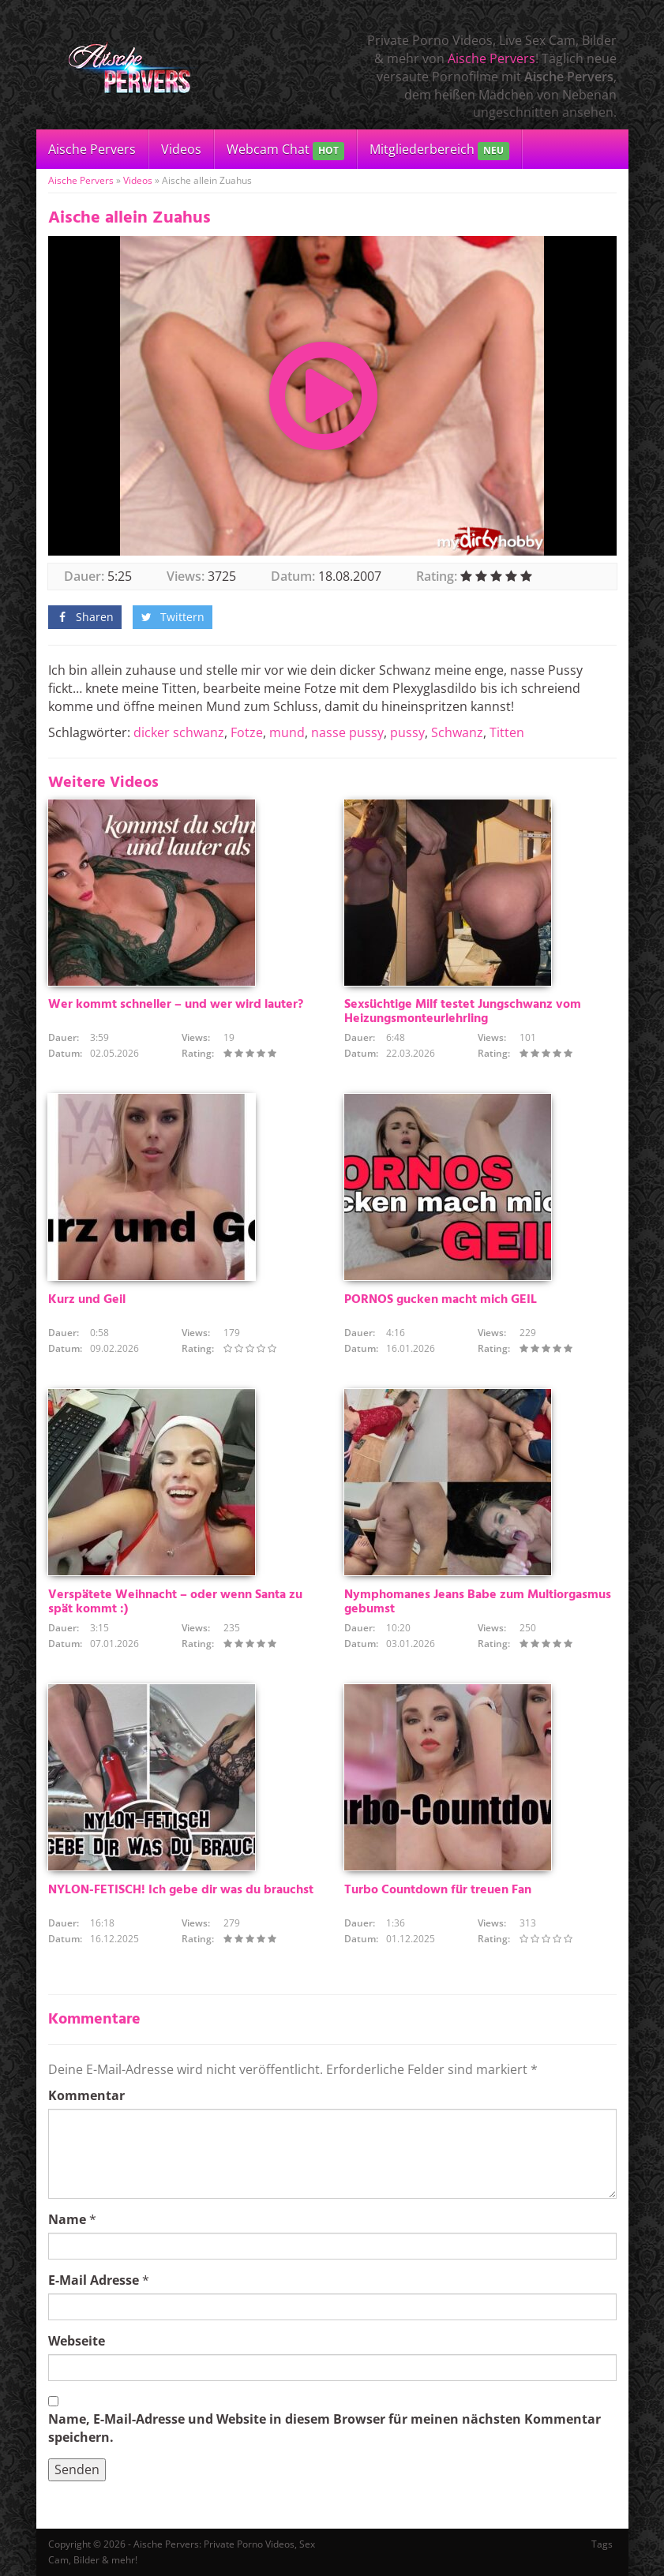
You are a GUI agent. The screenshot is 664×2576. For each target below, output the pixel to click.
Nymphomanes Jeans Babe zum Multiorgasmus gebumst (477, 1602)
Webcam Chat (285, 150)
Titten (507, 732)
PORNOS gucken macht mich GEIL (440, 1300)
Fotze (247, 732)
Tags (602, 2544)
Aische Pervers (491, 58)
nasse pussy (347, 732)
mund (287, 732)
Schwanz (457, 732)
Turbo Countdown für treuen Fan (437, 1890)
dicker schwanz (178, 732)
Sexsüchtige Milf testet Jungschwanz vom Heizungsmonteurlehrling (462, 1011)
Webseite (76, 2340)
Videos (181, 149)
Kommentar (86, 2095)
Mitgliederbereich (439, 150)
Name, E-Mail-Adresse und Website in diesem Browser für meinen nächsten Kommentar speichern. (324, 2428)
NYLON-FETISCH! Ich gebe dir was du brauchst (180, 1890)
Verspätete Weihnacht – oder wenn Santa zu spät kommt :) (175, 1602)
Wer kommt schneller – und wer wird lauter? (175, 1004)
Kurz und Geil (87, 1300)
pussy (407, 732)
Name (67, 2219)
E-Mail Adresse (93, 2280)
